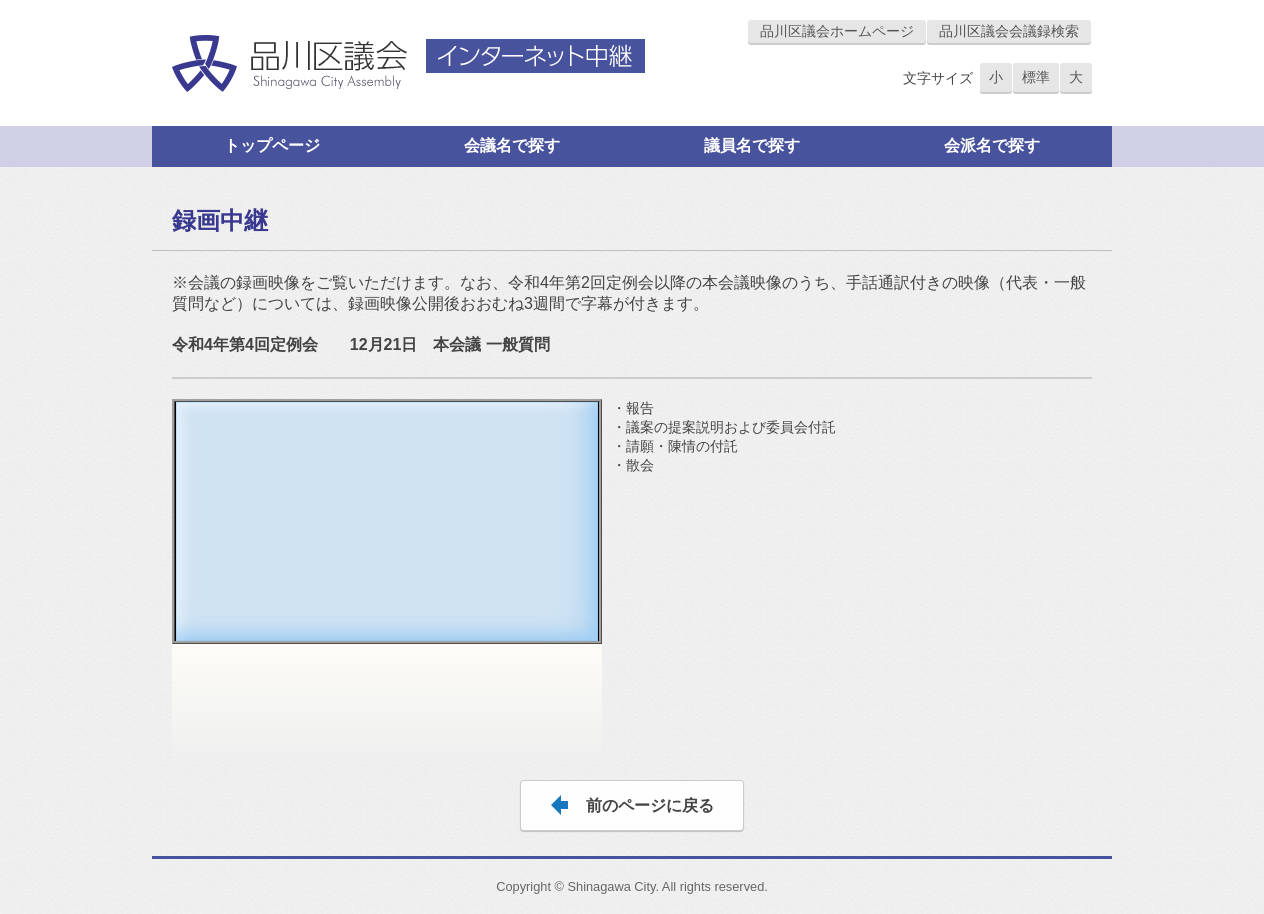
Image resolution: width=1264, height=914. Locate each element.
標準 (1036, 77)
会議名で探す (512, 145)
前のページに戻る (650, 805)
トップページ (272, 145)
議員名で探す (752, 145)
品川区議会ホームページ (837, 31)
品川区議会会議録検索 (1009, 31)
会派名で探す (992, 145)
